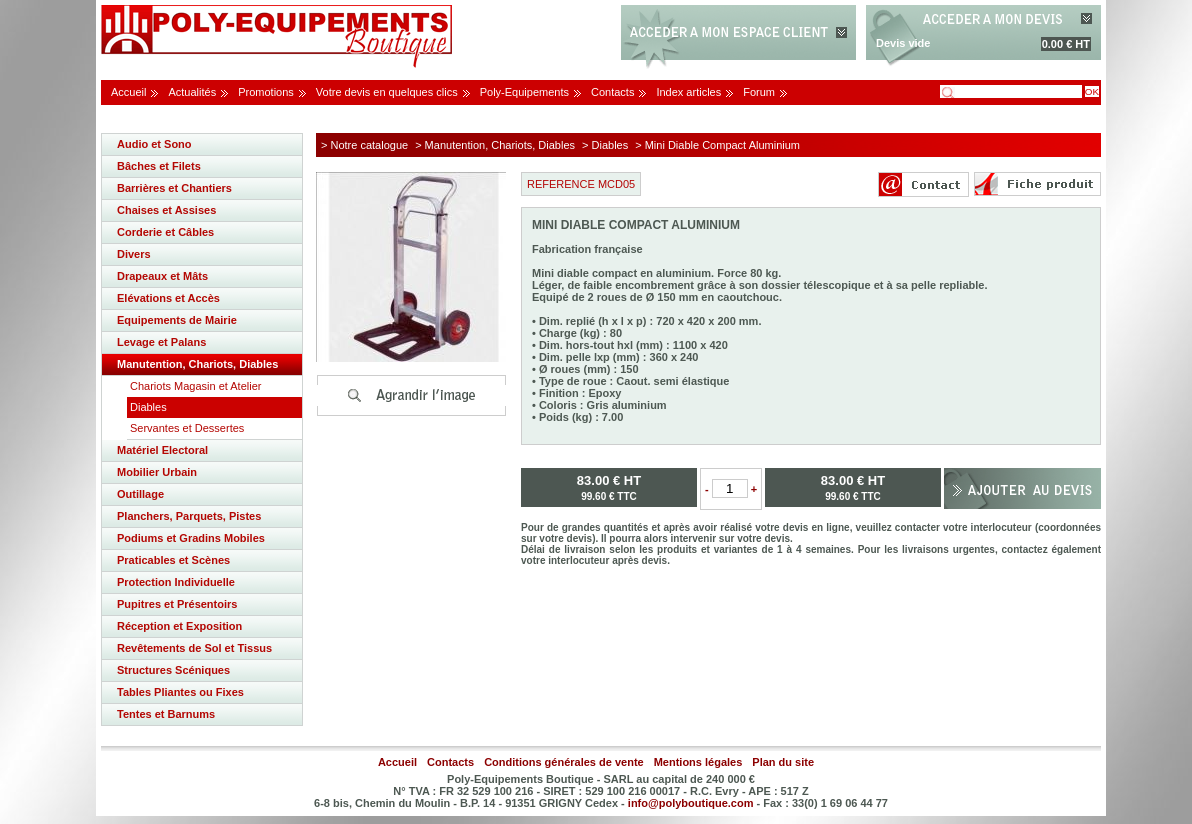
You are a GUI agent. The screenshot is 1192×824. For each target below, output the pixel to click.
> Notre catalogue (364, 145)
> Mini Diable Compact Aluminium (717, 145)
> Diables (605, 145)
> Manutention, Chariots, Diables (495, 145)
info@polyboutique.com (691, 803)
